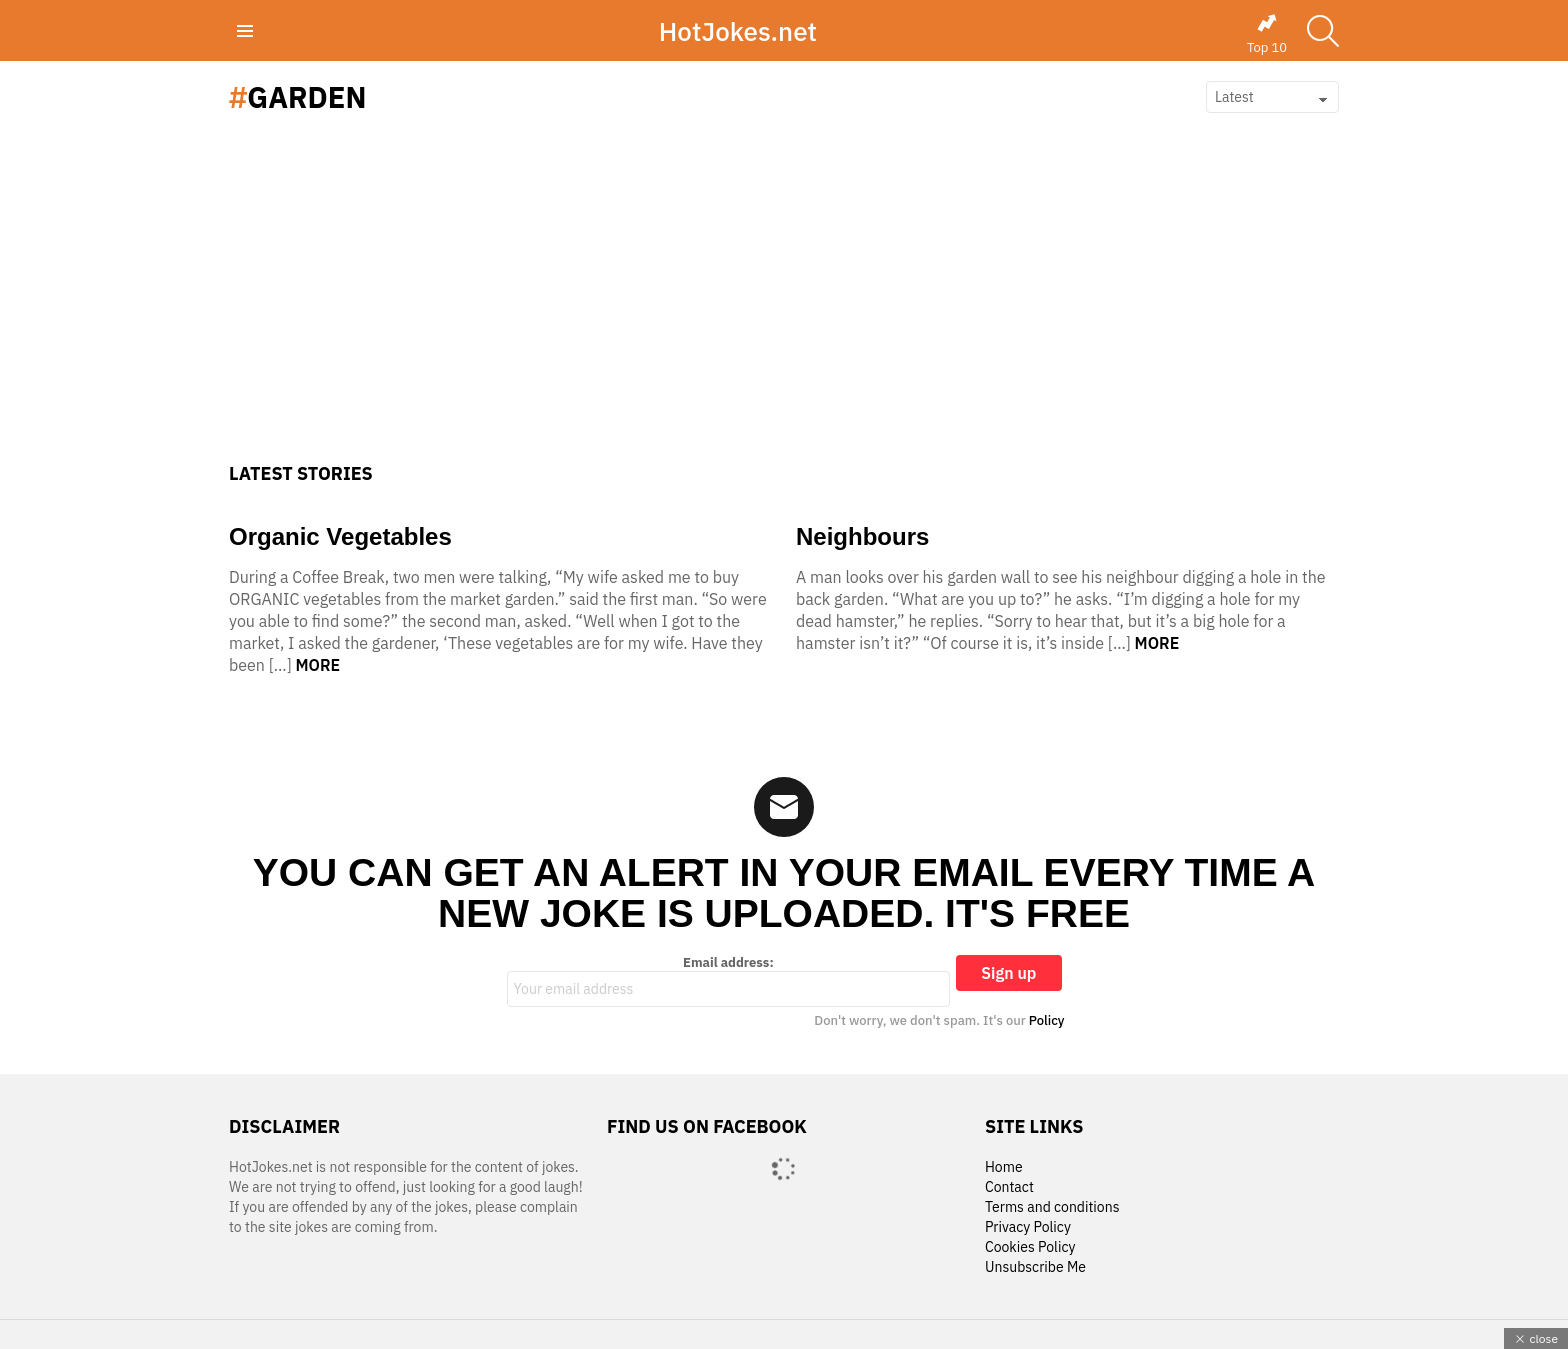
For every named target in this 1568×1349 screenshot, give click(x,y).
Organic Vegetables (340, 536)
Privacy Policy (1028, 1227)
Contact (1009, 1187)
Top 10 (1267, 34)
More (317, 665)
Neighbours (862, 536)
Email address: (729, 981)
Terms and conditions (1052, 1207)
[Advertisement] (784, 313)
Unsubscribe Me (1035, 1267)
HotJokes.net (738, 31)
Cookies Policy (1030, 1247)
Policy (1047, 1020)
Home (1004, 1167)
